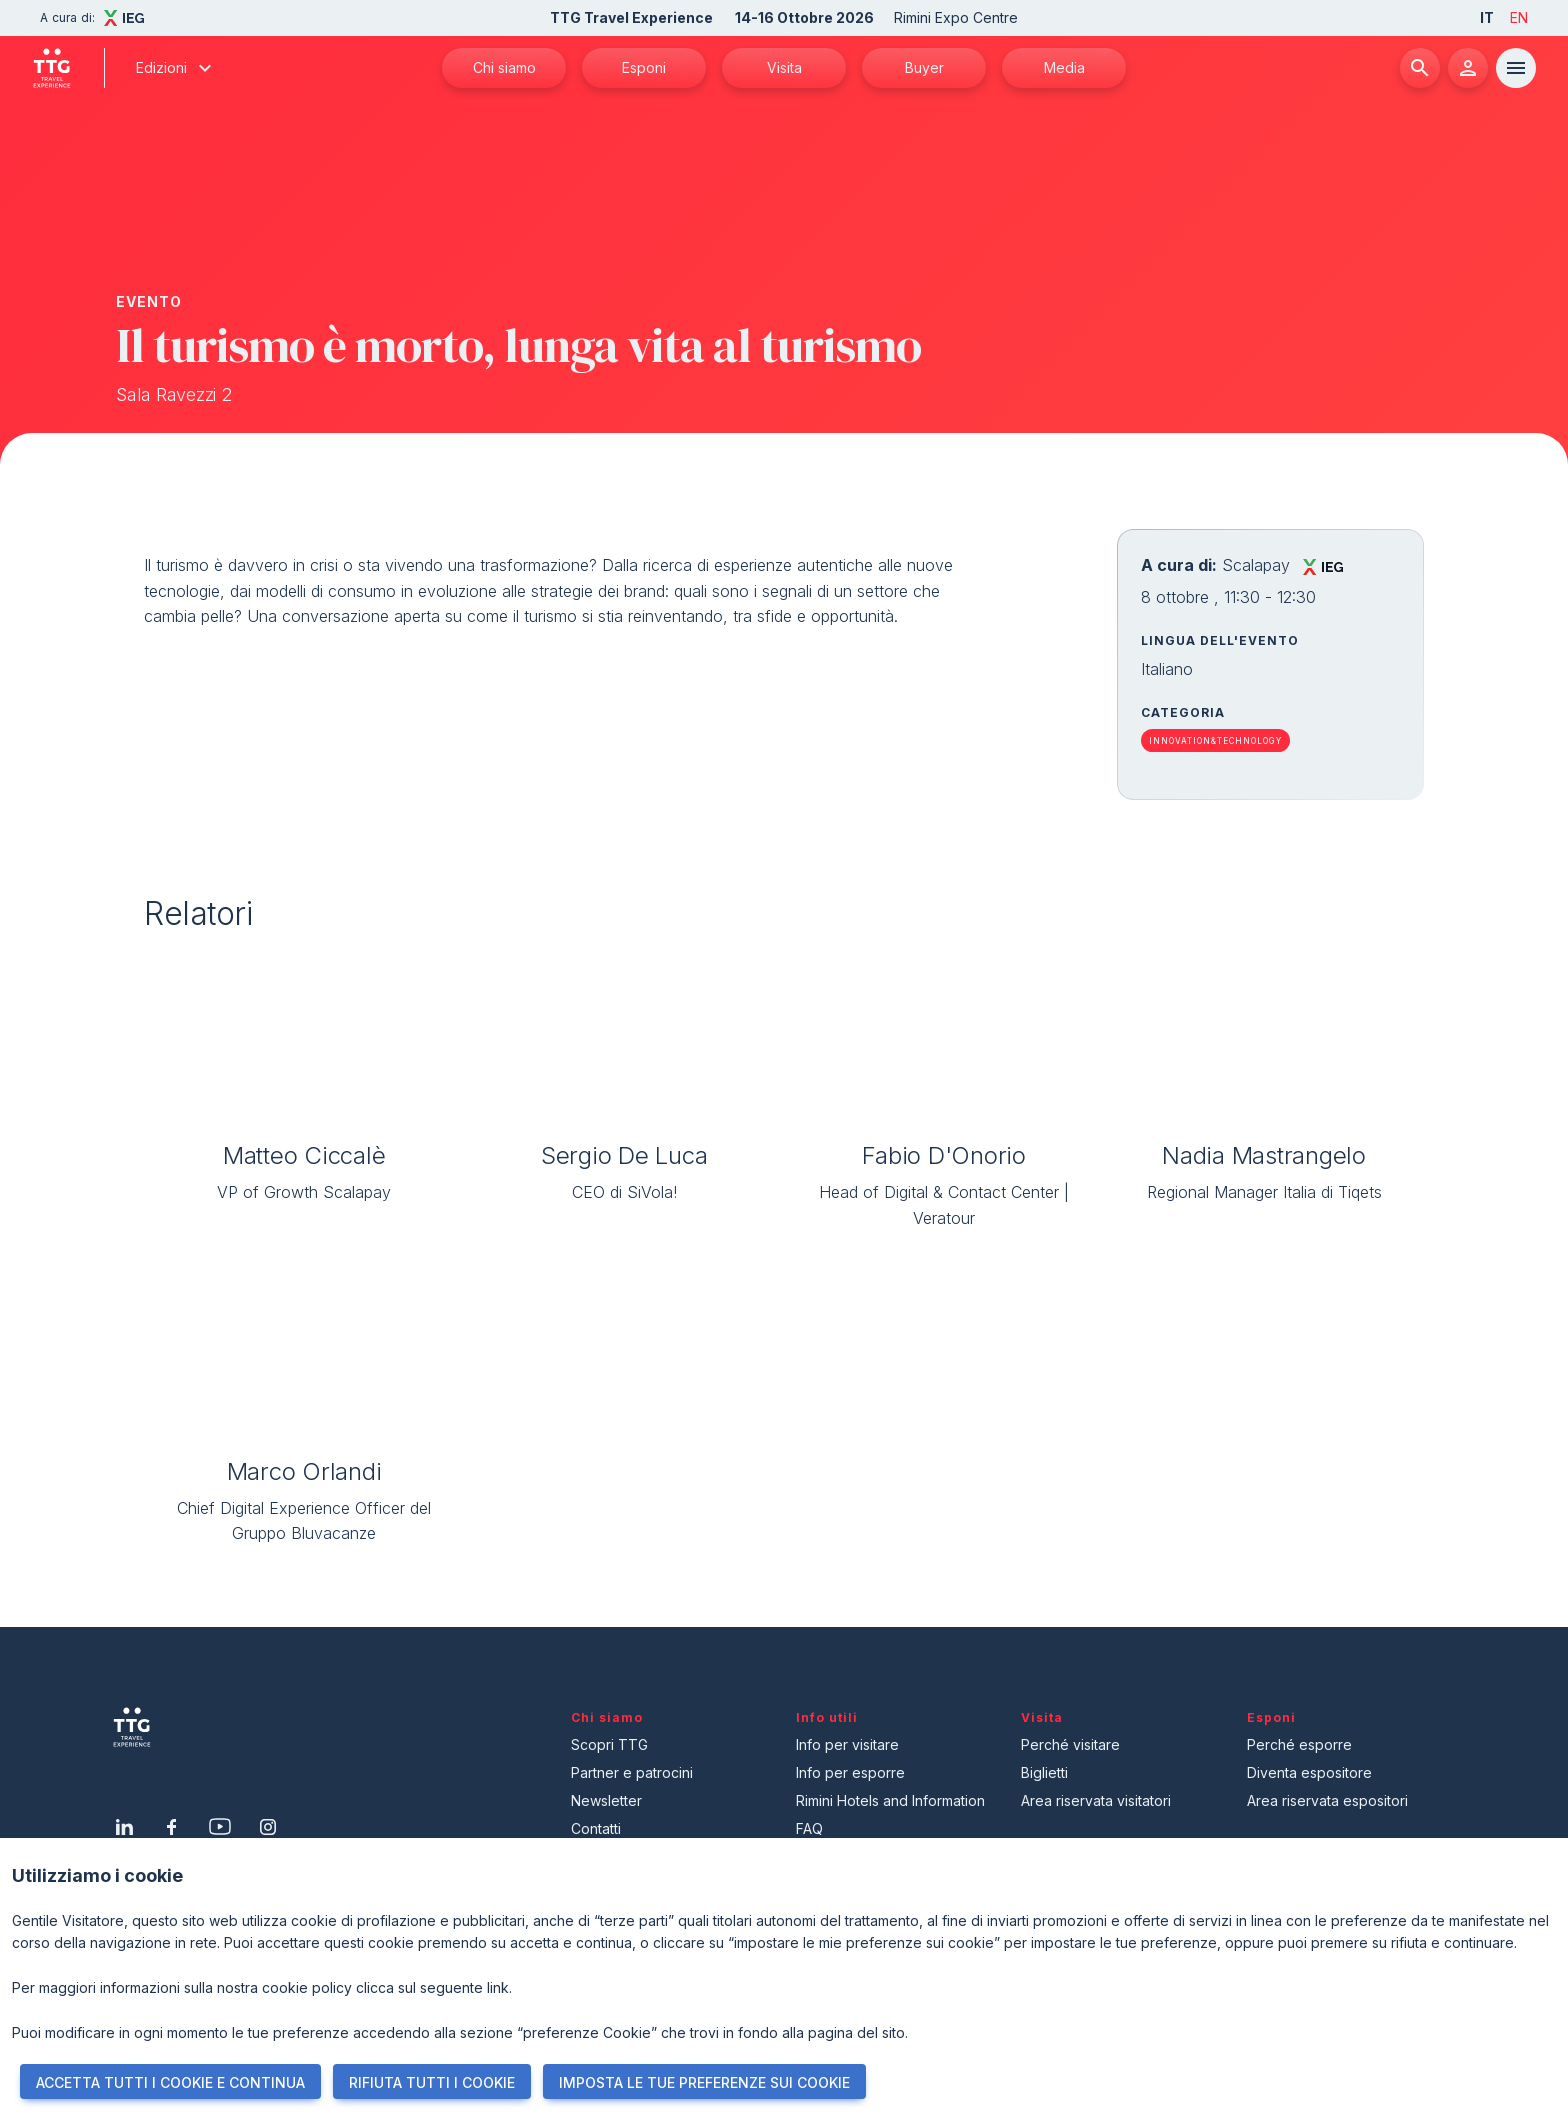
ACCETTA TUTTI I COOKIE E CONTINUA (170, 2082)
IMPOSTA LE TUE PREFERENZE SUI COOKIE (704, 2082)
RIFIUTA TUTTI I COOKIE (432, 2082)
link (498, 1987)
